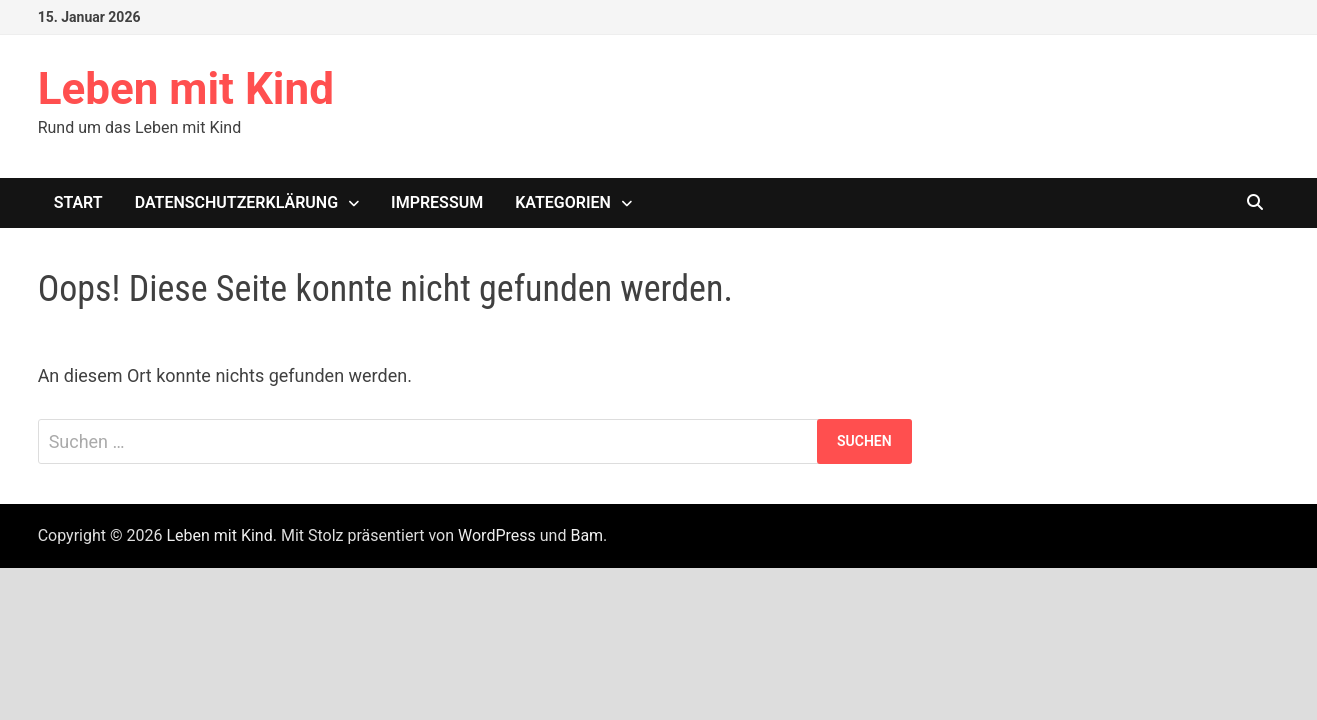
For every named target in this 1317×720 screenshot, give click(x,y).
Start (78, 202)
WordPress (497, 535)
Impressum (437, 202)
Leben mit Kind (186, 89)
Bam (586, 535)
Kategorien (563, 202)
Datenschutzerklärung (236, 202)
